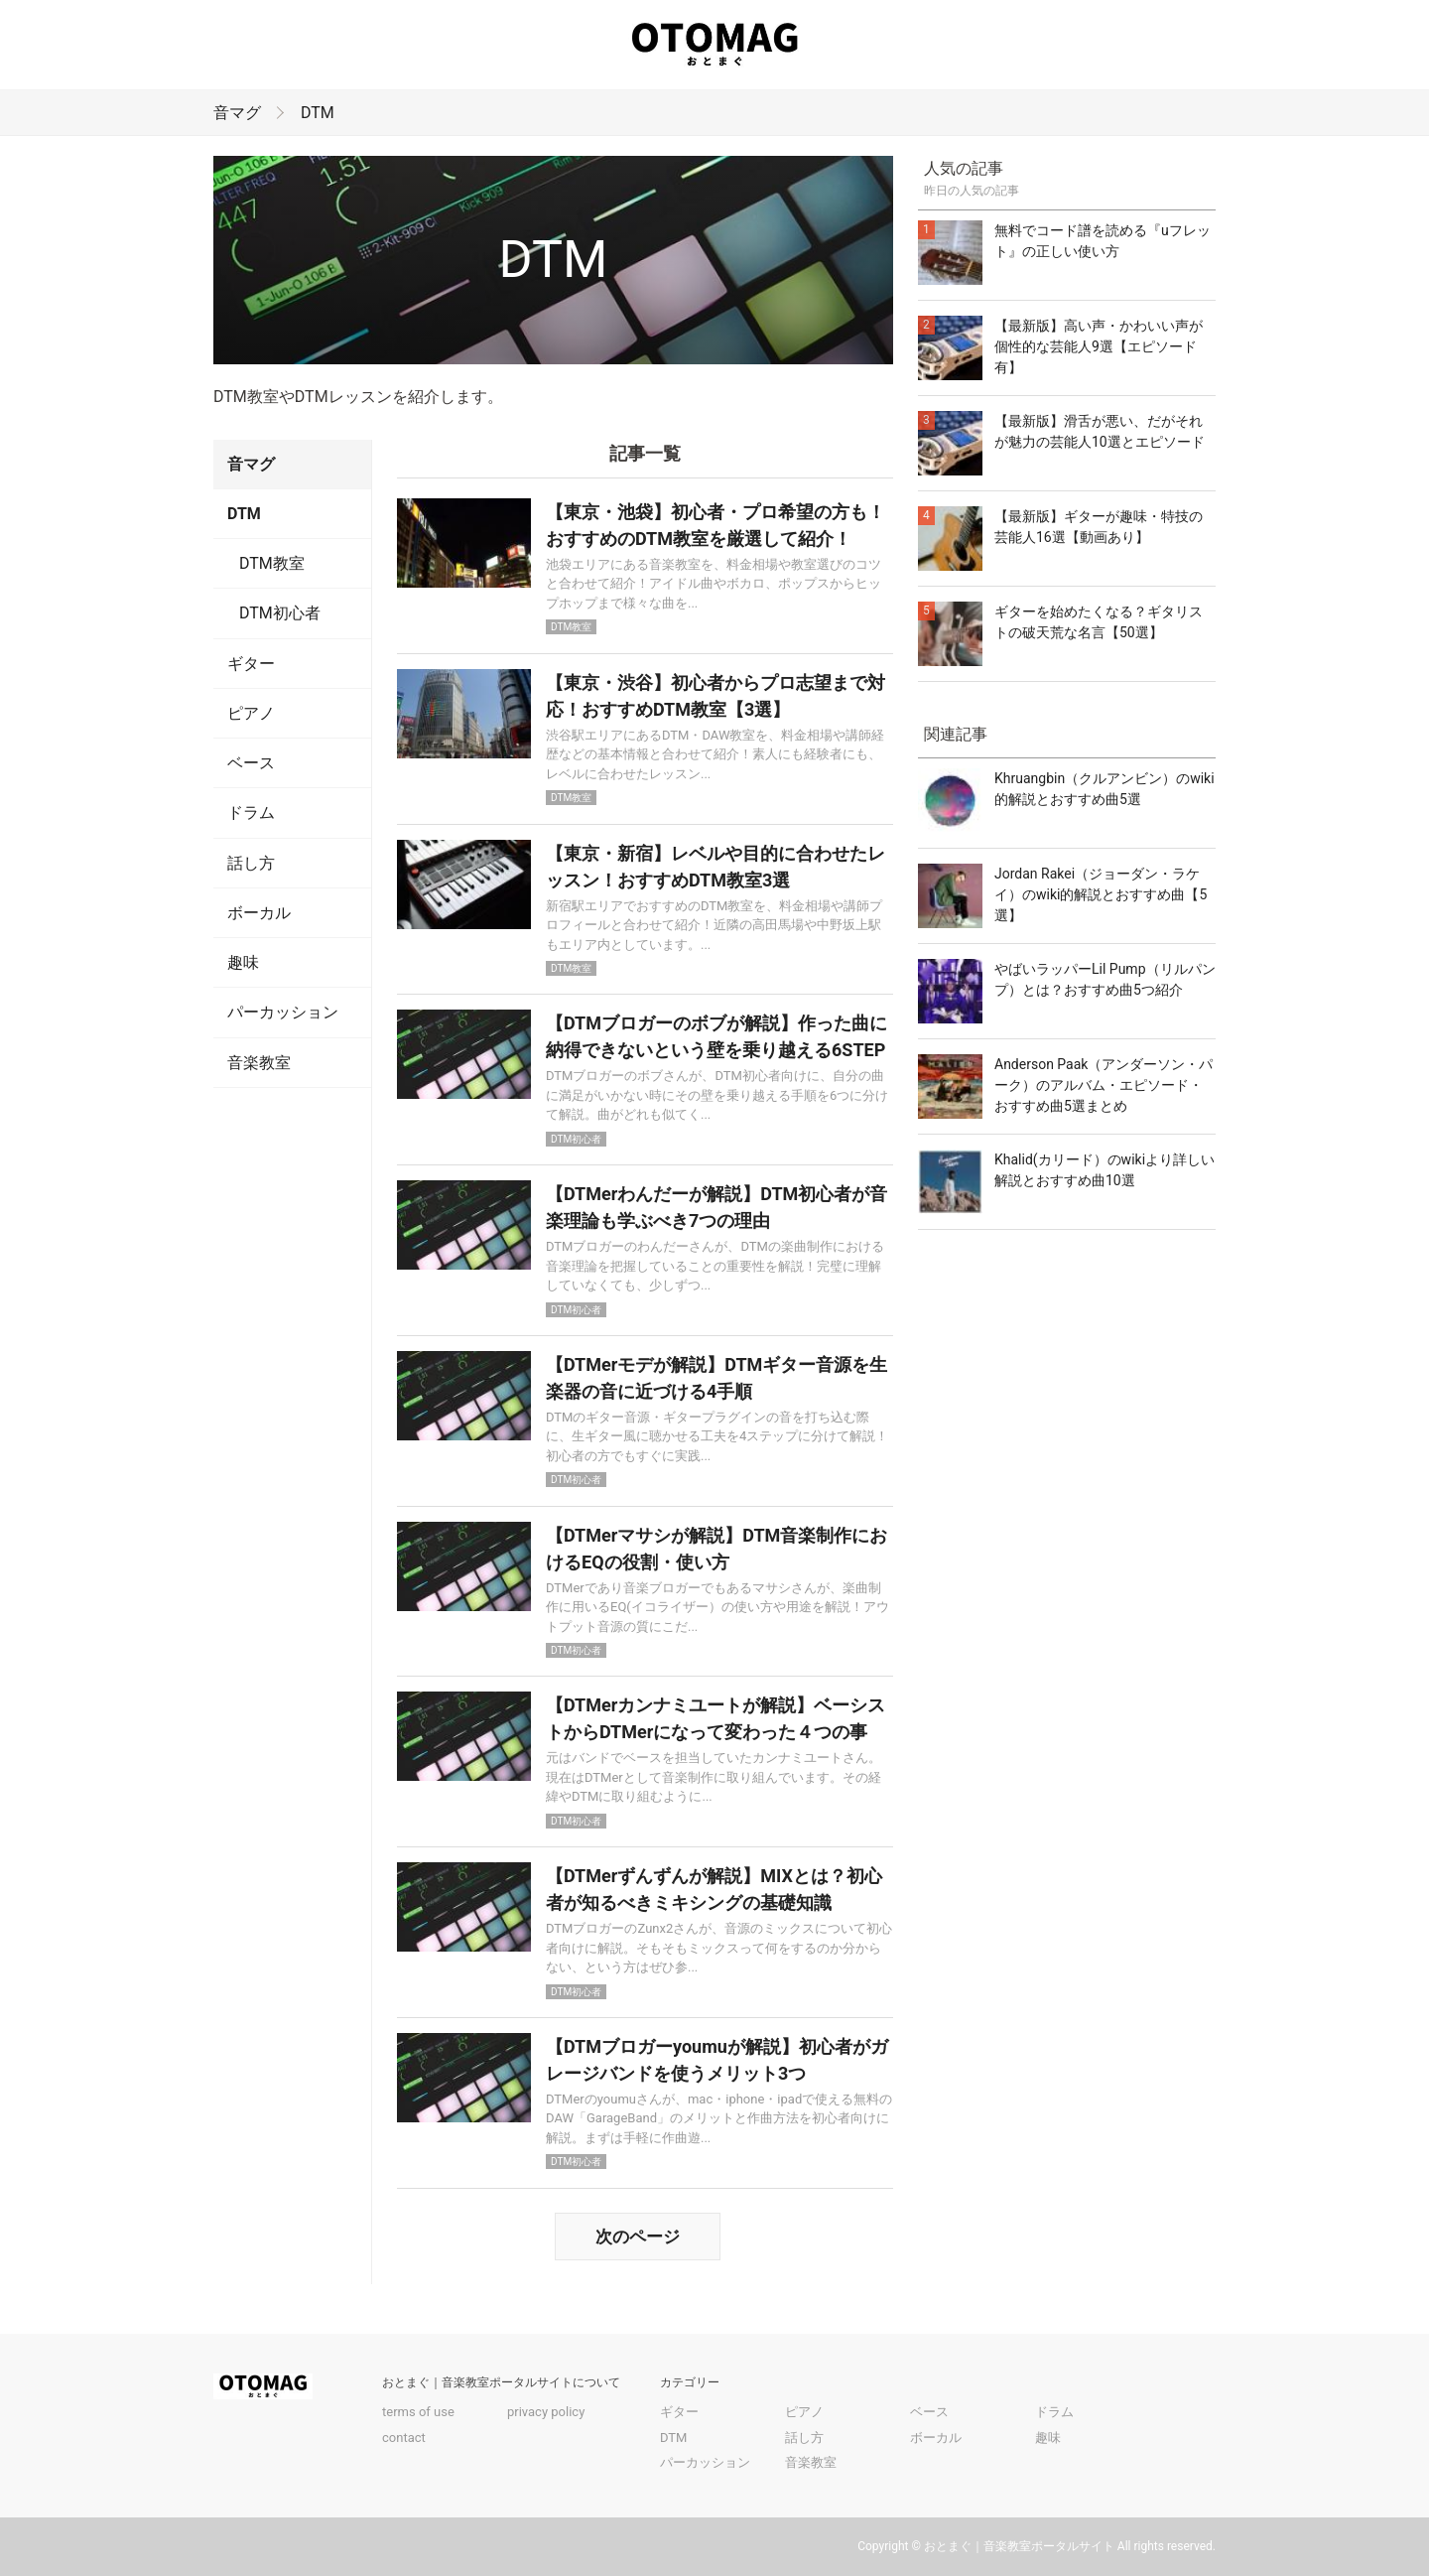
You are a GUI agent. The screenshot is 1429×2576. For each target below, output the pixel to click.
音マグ (237, 112)
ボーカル (259, 912)
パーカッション (282, 1012)
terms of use (418, 2411)
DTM (317, 112)
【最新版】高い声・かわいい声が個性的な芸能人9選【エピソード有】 (1098, 346)
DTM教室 (272, 563)
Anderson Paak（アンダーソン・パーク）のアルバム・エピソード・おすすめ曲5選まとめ (1103, 1085)
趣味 (243, 962)
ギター (251, 663)
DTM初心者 (280, 613)
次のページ (637, 2236)
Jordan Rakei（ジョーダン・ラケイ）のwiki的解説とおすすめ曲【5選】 (1100, 894)
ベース (251, 762)
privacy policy (546, 2411)
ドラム (251, 812)
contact (404, 2437)
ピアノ (251, 713)
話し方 (251, 863)
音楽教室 (259, 1062)
